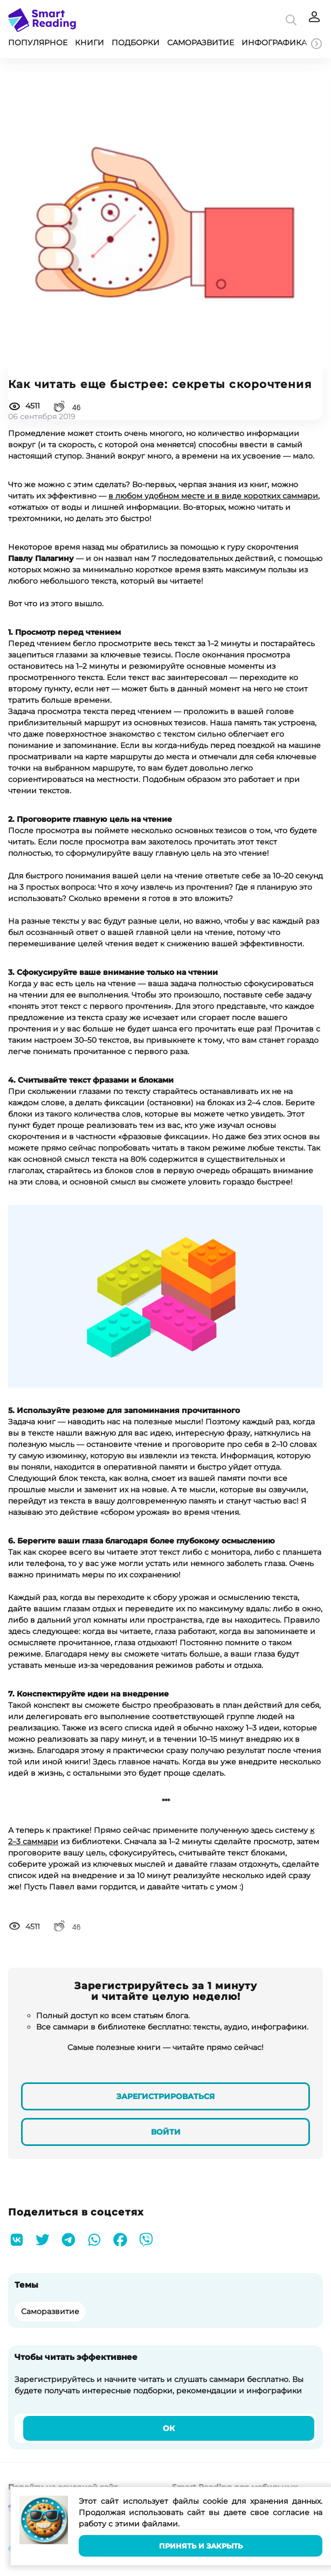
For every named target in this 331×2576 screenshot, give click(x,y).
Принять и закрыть (201, 2546)
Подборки (136, 42)
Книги (89, 42)
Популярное (37, 42)
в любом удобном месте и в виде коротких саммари (213, 496)
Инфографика (274, 42)
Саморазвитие (200, 42)
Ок (169, 2428)
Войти (166, 2132)
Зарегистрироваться (165, 2096)
